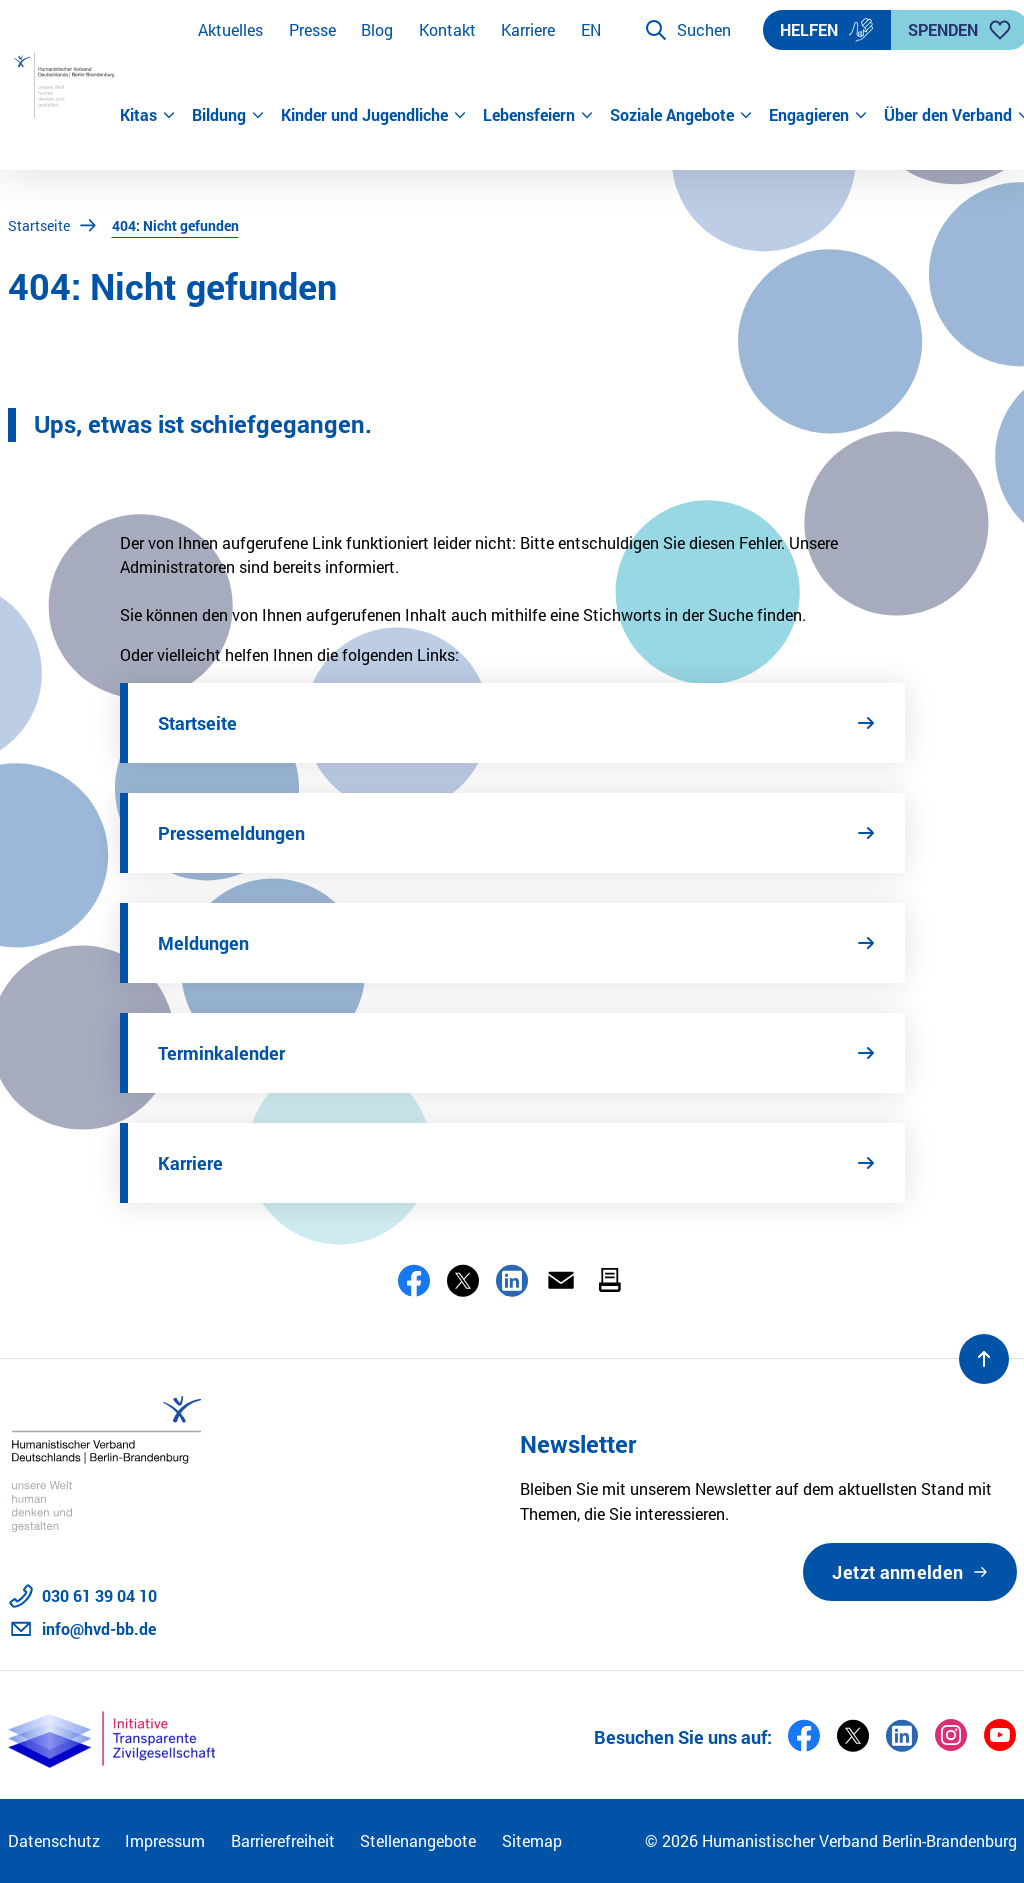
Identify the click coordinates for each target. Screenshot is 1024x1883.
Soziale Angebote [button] (681, 114)
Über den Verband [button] (950, 114)
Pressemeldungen (231, 833)
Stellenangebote (418, 1840)
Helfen (827, 30)
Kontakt (447, 29)
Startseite (39, 225)
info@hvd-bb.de (99, 1628)
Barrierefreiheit (283, 1840)
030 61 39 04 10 (99, 1595)
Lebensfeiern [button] (538, 114)
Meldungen (203, 943)
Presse (312, 29)
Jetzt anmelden (897, 1572)
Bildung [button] (228, 114)
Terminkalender (221, 1053)
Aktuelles (230, 29)
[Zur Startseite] (64, 85)
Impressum (165, 1840)
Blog (377, 29)
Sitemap (532, 1840)
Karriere (528, 29)
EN (591, 29)
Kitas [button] (148, 114)
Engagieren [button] (818, 114)
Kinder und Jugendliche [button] (374, 114)
